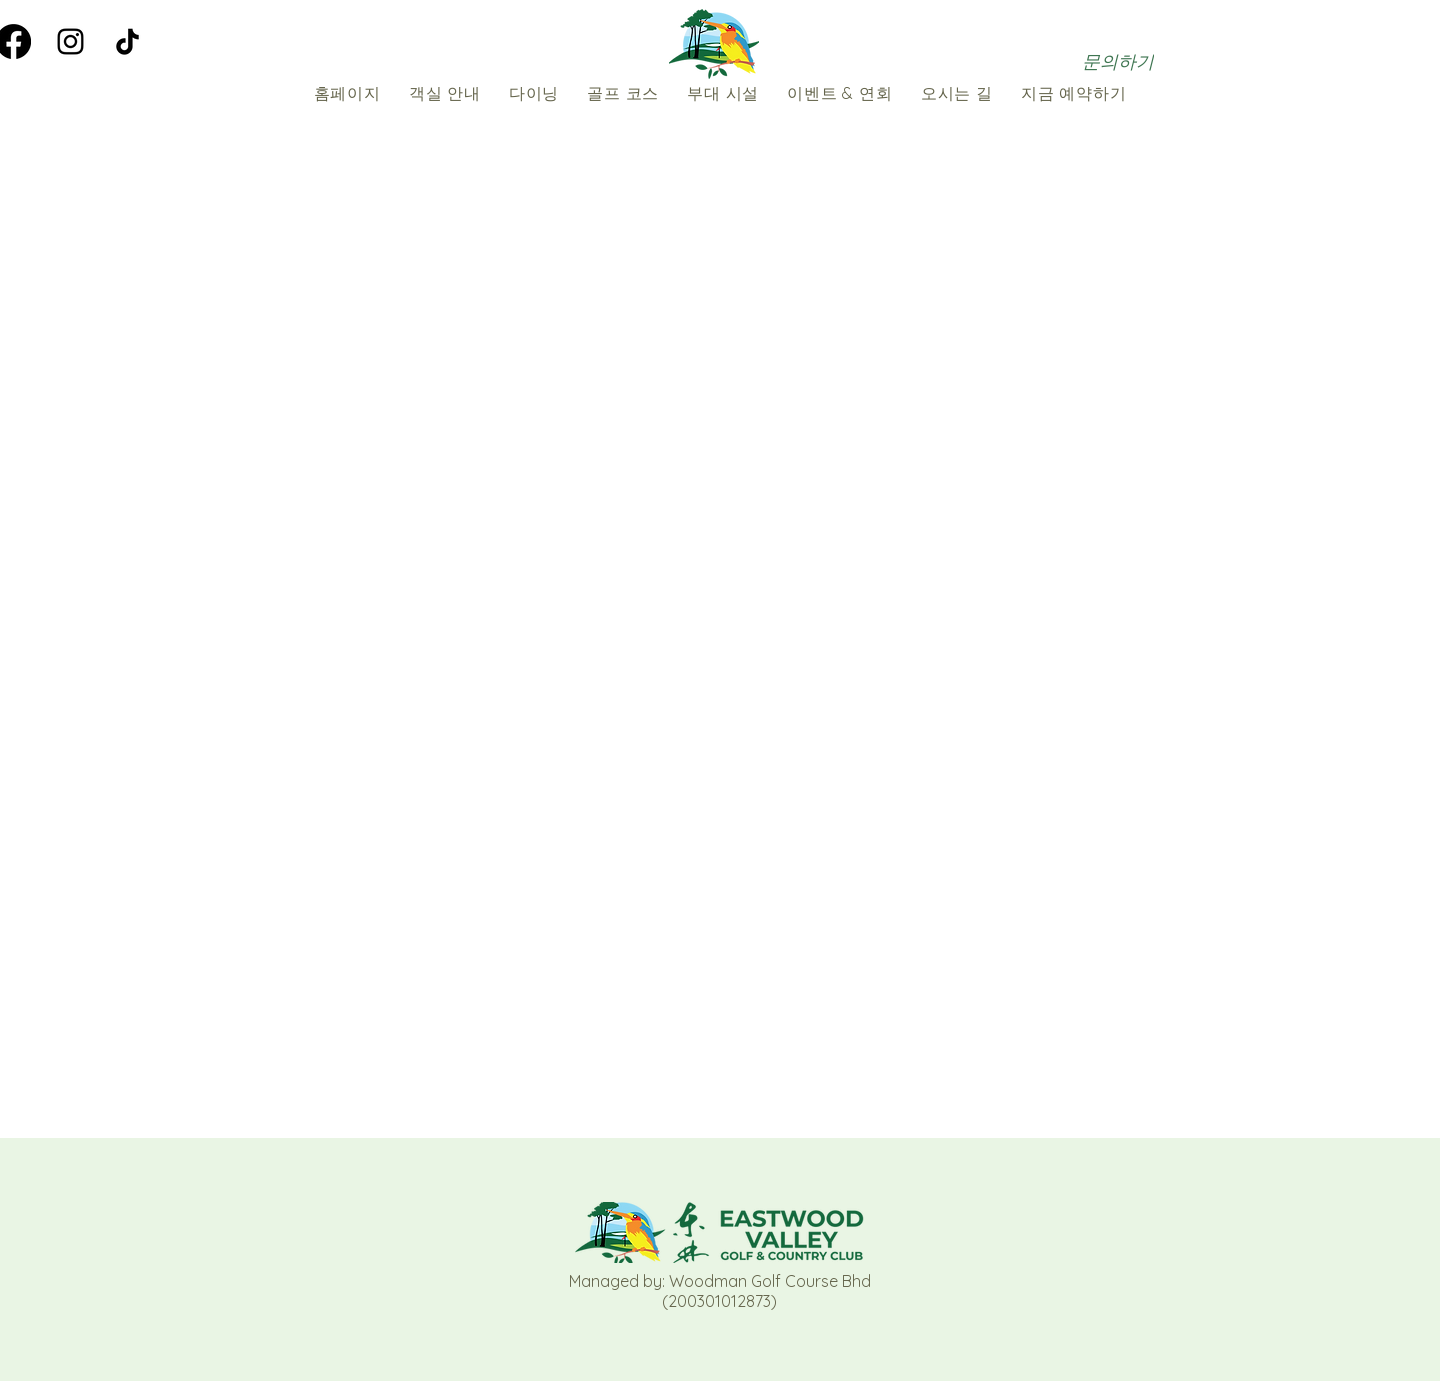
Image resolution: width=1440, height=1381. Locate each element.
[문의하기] (1118, 61)
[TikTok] (127, 41)
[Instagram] (70, 41)
